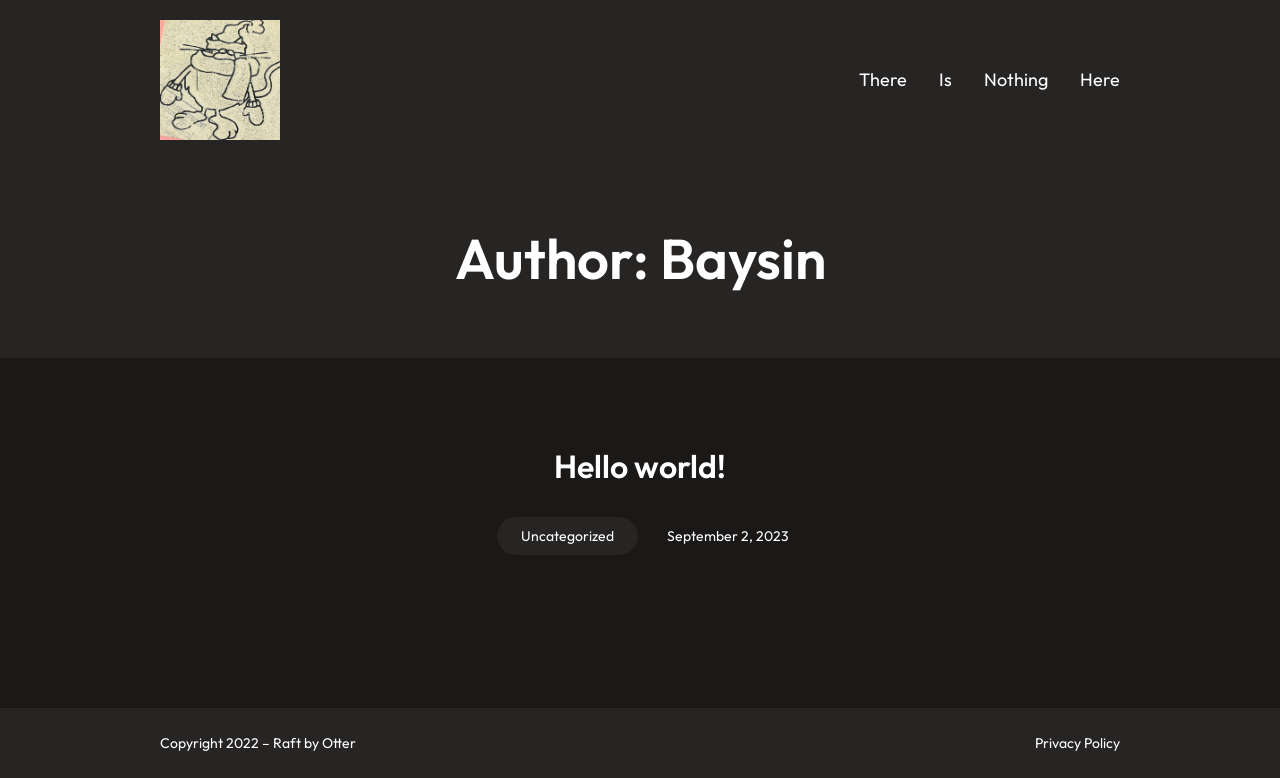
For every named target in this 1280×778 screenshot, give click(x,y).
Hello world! (640, 466)
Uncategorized (567, 536)
